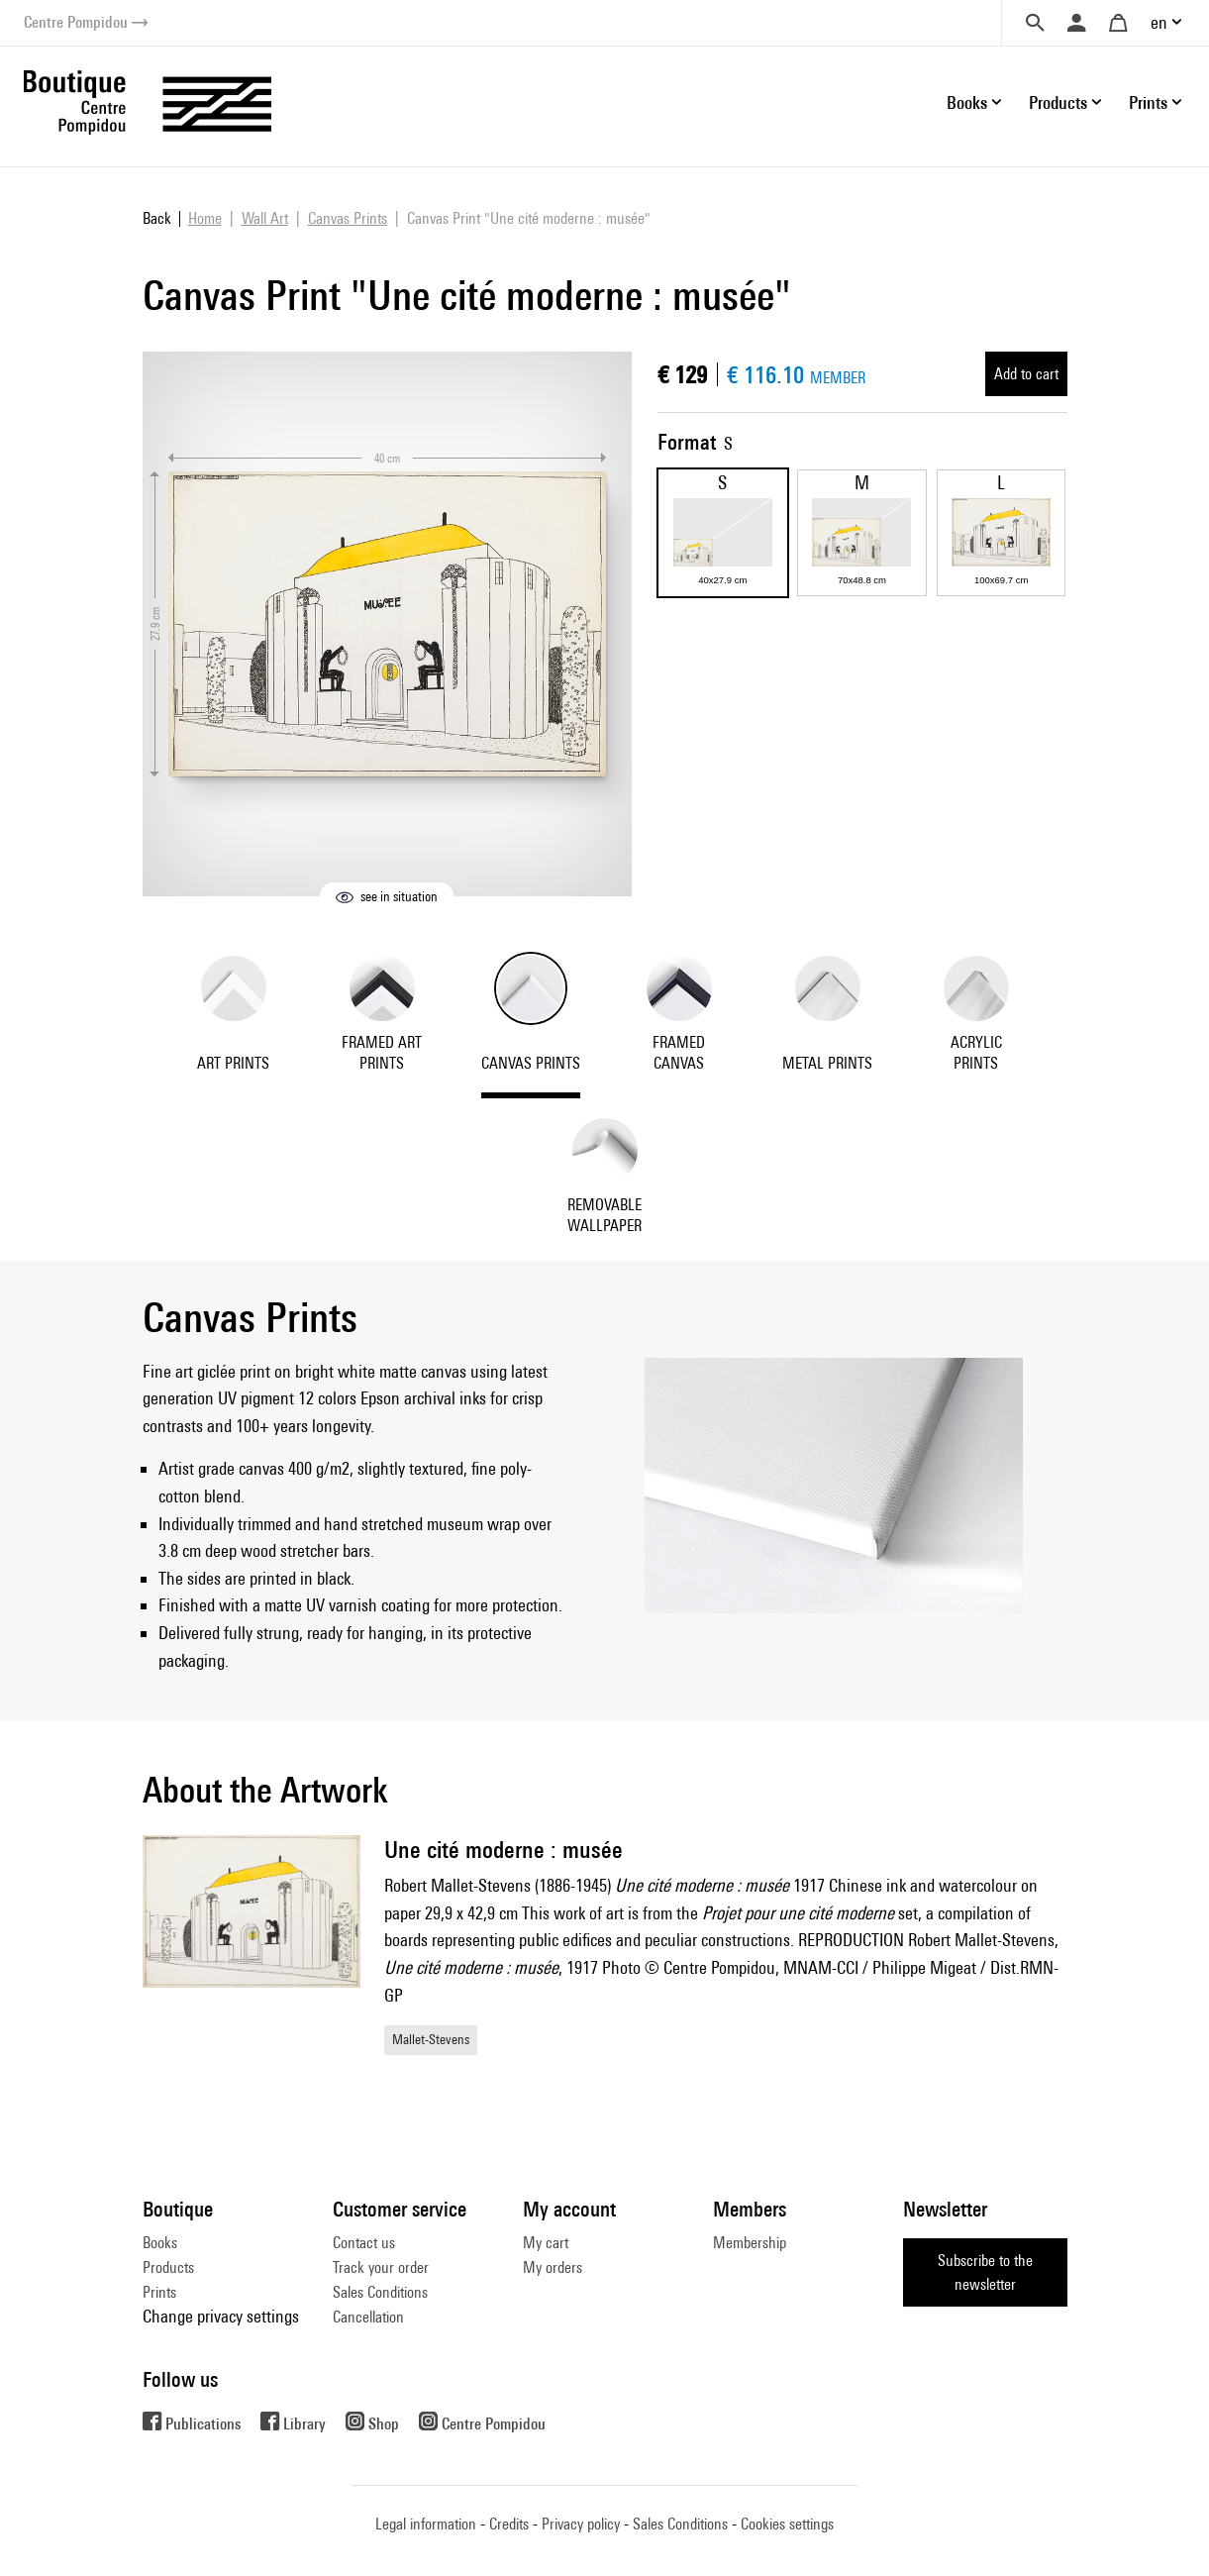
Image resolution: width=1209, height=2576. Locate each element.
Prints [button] (1148, 102)
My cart (545, 2242)
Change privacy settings (221, 2316)
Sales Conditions (380, 2292)
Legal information (425, 2524)
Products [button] (1058, 102)
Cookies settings (787, 2524)
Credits (509, 2524)
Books (160, 2242)
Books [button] (967, 102)
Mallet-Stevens (430, 2039)
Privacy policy (581, 2524)
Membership (749, 2242)
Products (168, 2267)
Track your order (381, 2267)
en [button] (1159, 22)
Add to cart (1026, 373)
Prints (159, 2292)
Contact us (364, 2242)
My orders (552, 2267)
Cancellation (368, 2317)
